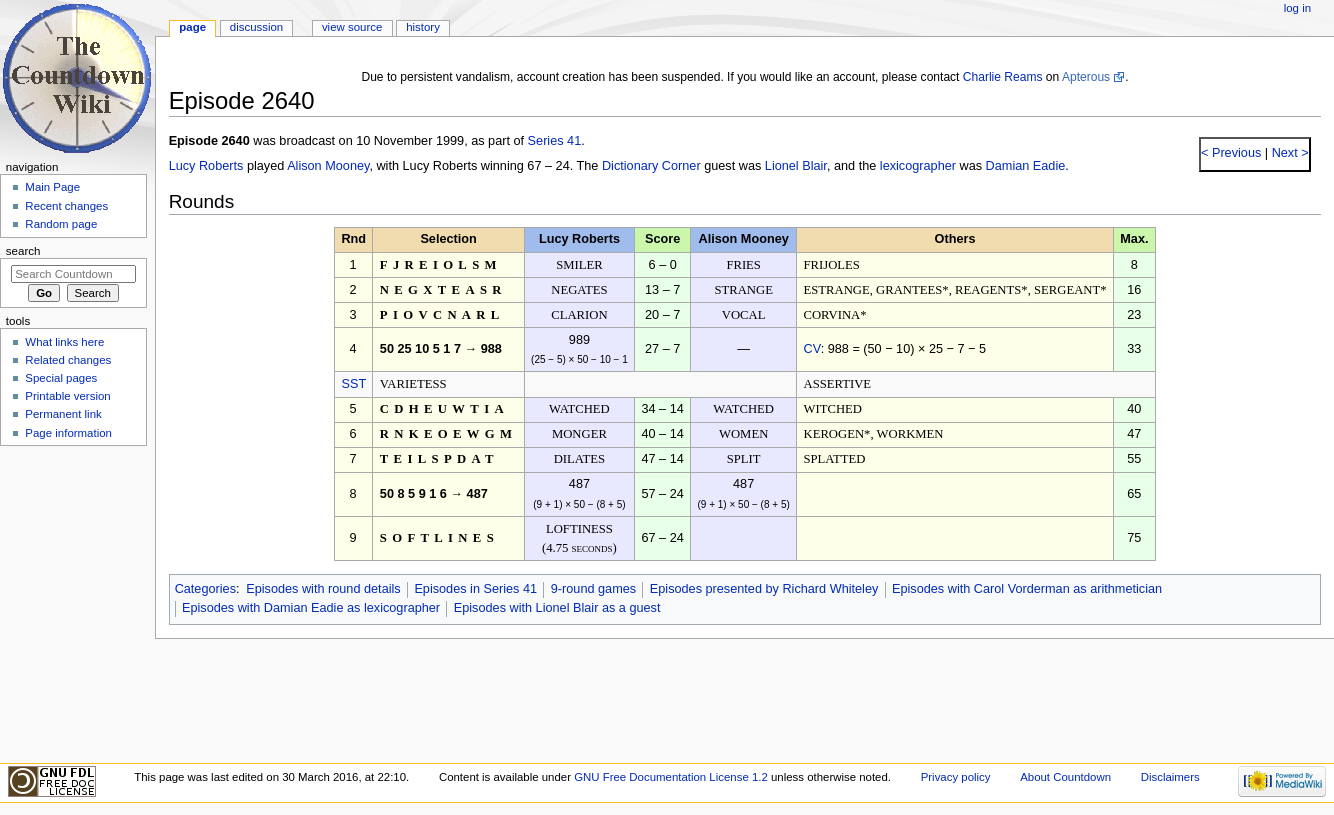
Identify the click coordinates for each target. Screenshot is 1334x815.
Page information (68, 433)
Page (192, 27)
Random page (61, 224)
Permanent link (63, 414)
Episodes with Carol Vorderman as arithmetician (1027, 589)
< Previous (1231, 153)
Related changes (68, 360)
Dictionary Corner (651, 166)
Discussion (256, 27)
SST (353, 384)
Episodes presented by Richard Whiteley (764, 589)
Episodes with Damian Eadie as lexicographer (311, 608)
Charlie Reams (1003, 77)
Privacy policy (956, 777)
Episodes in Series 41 (475, 589)
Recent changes (66, 206)
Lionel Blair (796, 166)
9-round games (593, 589)
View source (352, 27)
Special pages (61, 378)
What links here (64, 342)
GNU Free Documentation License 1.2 (671, 777)
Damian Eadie (1026, 166)
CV (811, 349)
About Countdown (1065, 777)
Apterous (1086, 77)
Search (23, 251)
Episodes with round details (323, 589)
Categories (205, 589)
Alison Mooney (328, 166)
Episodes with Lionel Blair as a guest (557, 608)
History (423, 27)
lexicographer (918, 166)
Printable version (67, 396)
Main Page (52, 187)
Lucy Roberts (206, 166)
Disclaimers (1170, 777)
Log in (1297, 8)
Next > (1288, 153)
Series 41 (555, 141)
